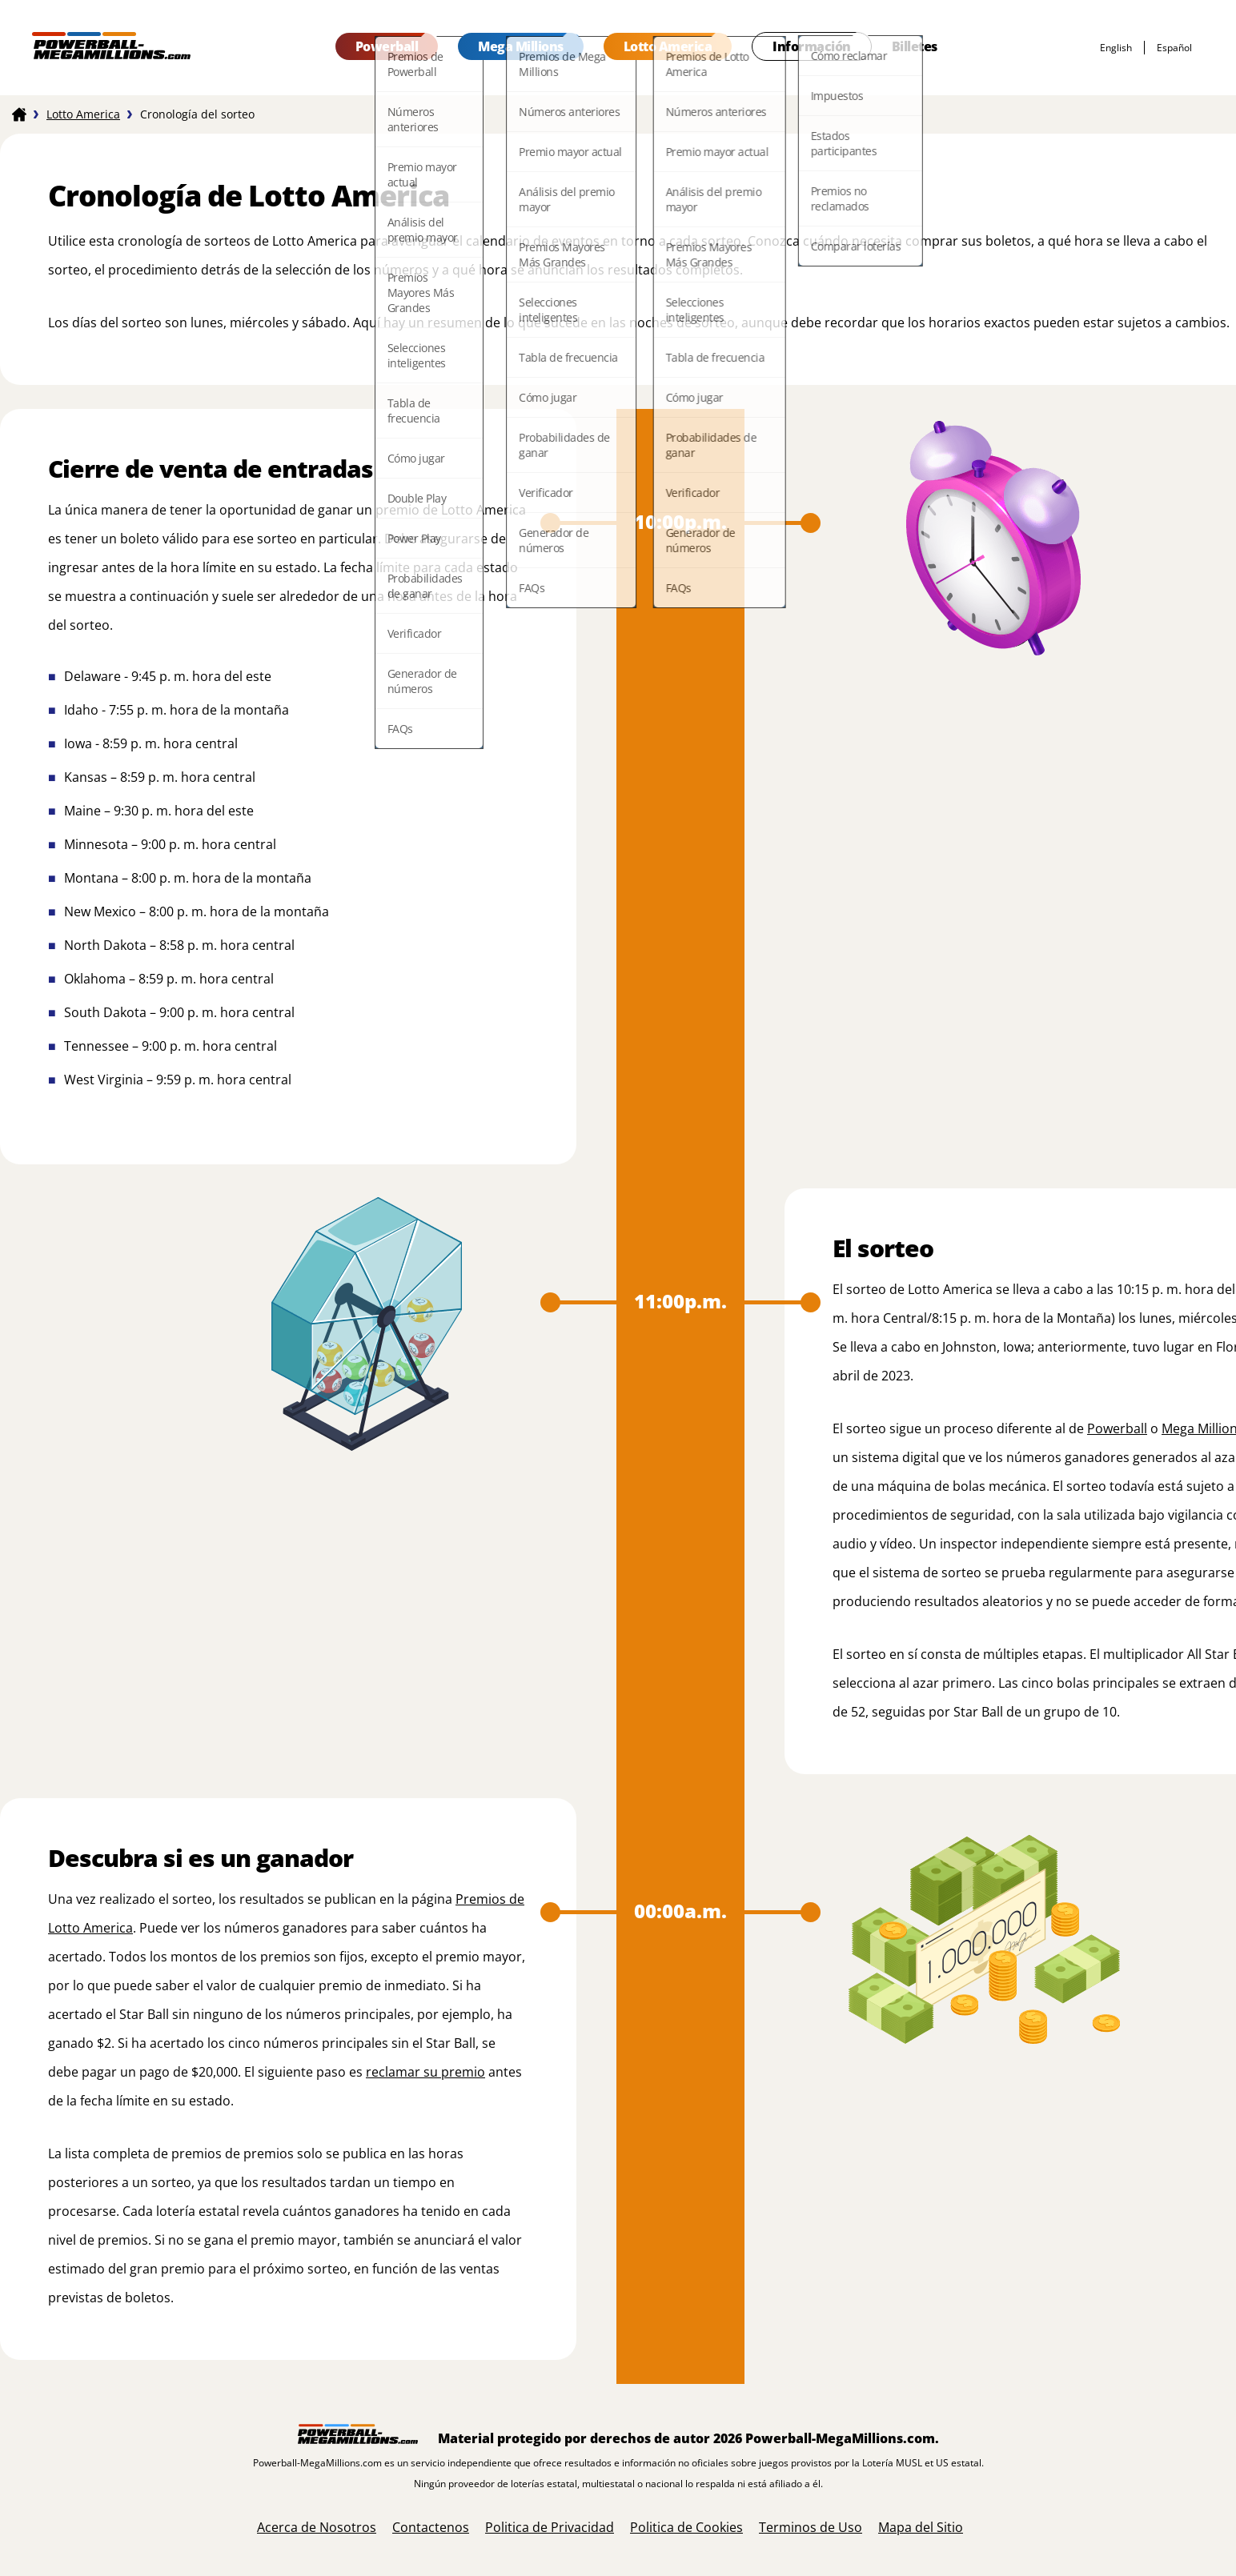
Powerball (387, 46)
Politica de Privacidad (549, 2527)
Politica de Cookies (686, 2527)
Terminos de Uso (810, 2527)
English (1116, 47)
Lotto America (668, 46)
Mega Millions (521, 46)
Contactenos (430, 2527)
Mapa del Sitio (920, 2527)
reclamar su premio (425, 2072)
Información (811, 46)
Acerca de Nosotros (316, 2527)
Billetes (914, 46)
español (1174, 47)
